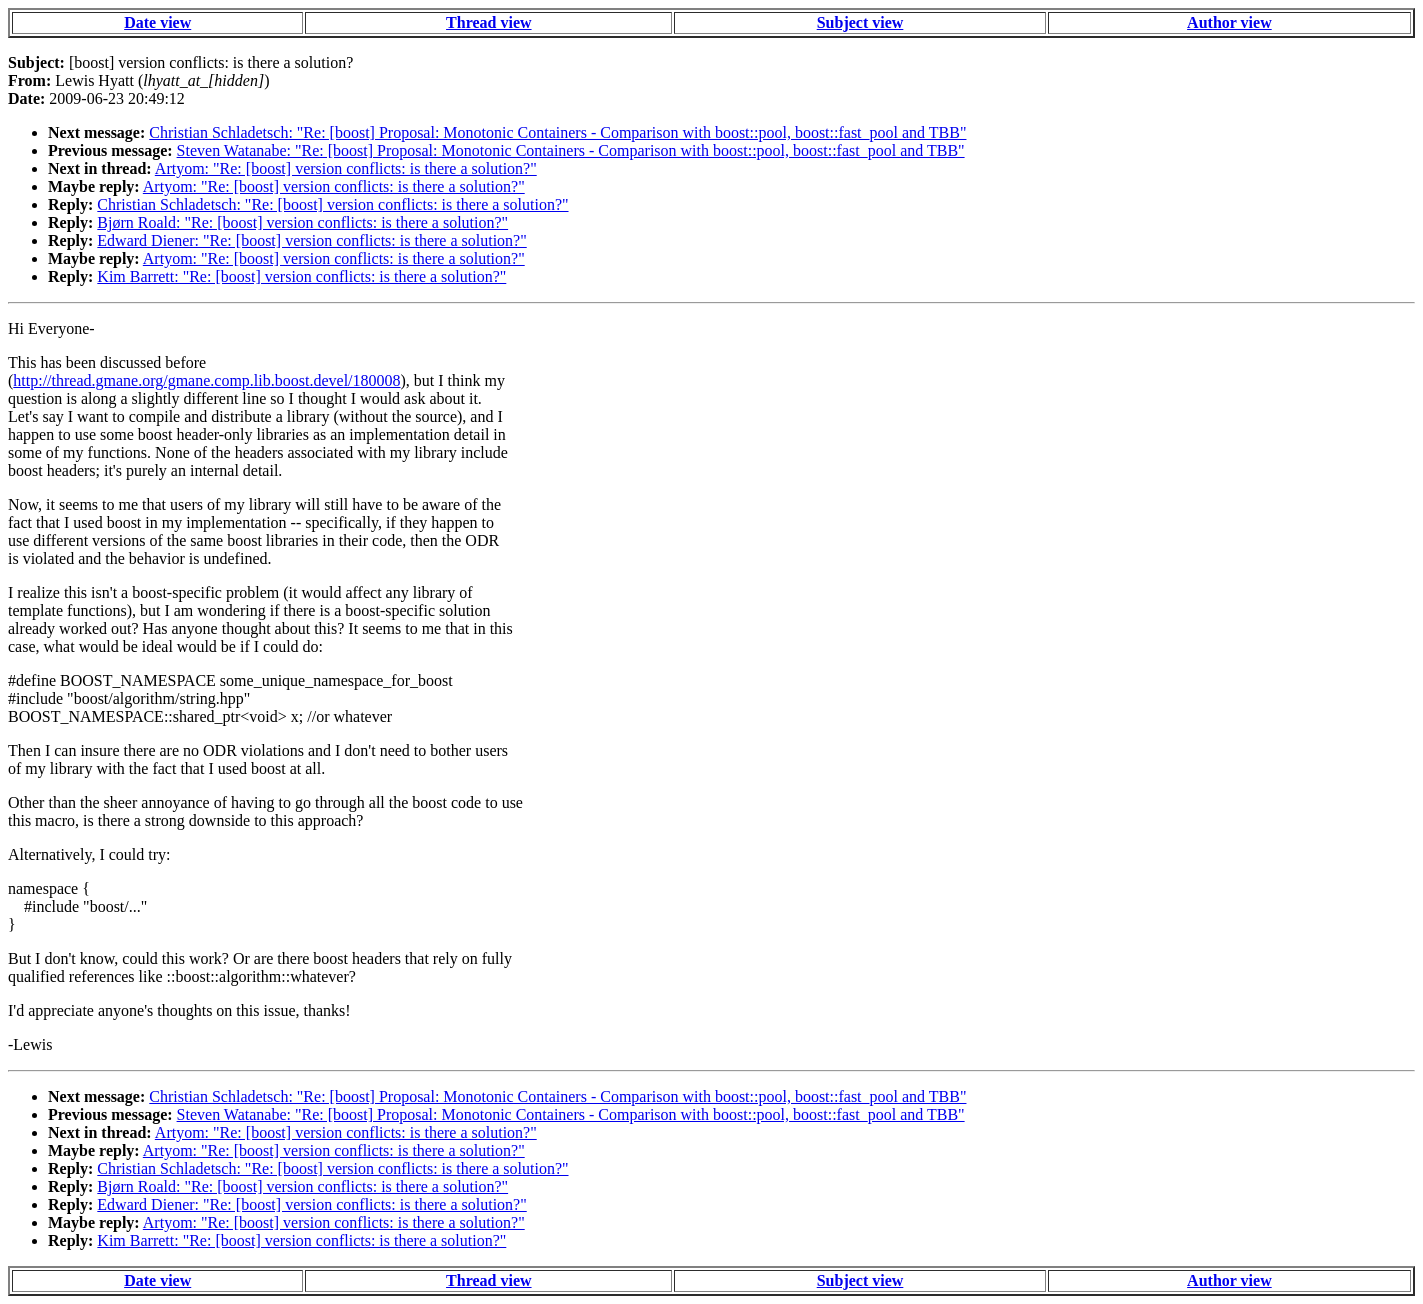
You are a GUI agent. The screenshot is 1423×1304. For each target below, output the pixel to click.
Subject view (860, 22)
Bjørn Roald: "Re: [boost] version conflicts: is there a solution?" (302, 222)
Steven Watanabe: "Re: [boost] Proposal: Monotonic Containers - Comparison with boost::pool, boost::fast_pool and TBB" (571, 150)
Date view (157, 22)
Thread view (488, 22)
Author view (1229, 22)
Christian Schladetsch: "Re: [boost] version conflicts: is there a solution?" (332, 204)
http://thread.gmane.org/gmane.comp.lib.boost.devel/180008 (206, 380)
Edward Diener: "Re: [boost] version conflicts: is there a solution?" (311, 240)
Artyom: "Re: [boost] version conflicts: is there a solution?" (346, 168)
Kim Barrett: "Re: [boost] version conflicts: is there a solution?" (301, 276)
